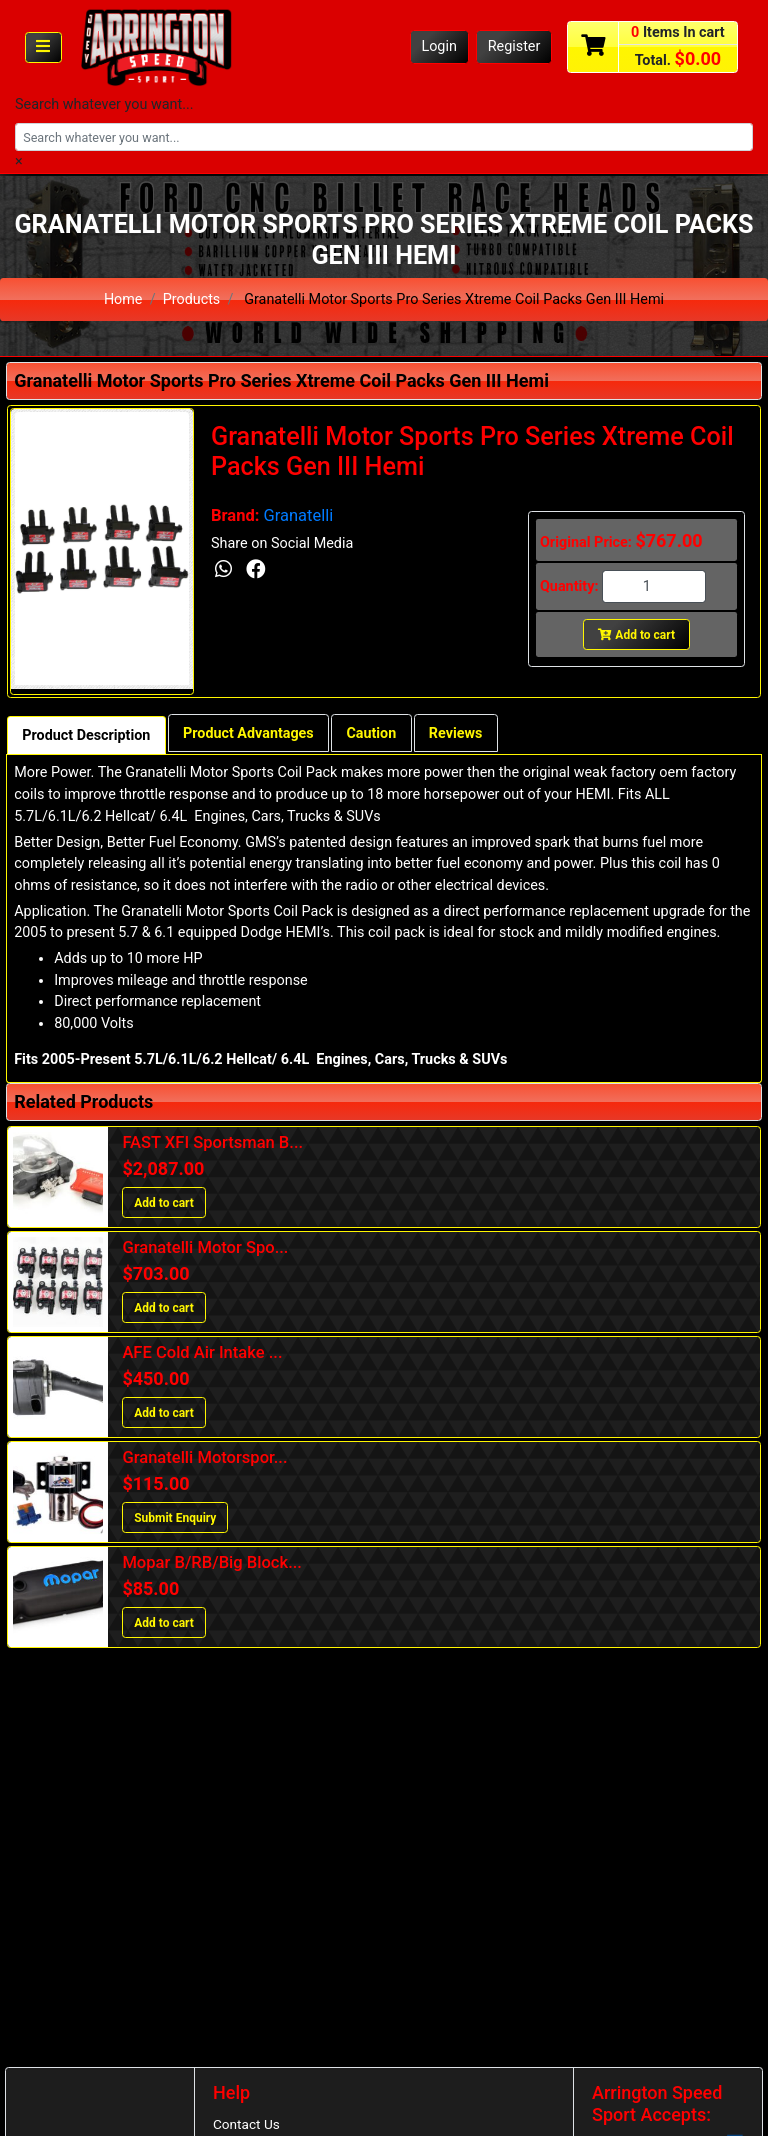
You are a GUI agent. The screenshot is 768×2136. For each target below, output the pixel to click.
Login (439, 46)
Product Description (86, 735)
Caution (373, 733)
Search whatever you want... (104, 104)
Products (192, 299)
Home (123, 299)
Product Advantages (249, 733)
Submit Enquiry (175, 1518)
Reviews (458, 733)
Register (514, 46)
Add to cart (636, 635)
